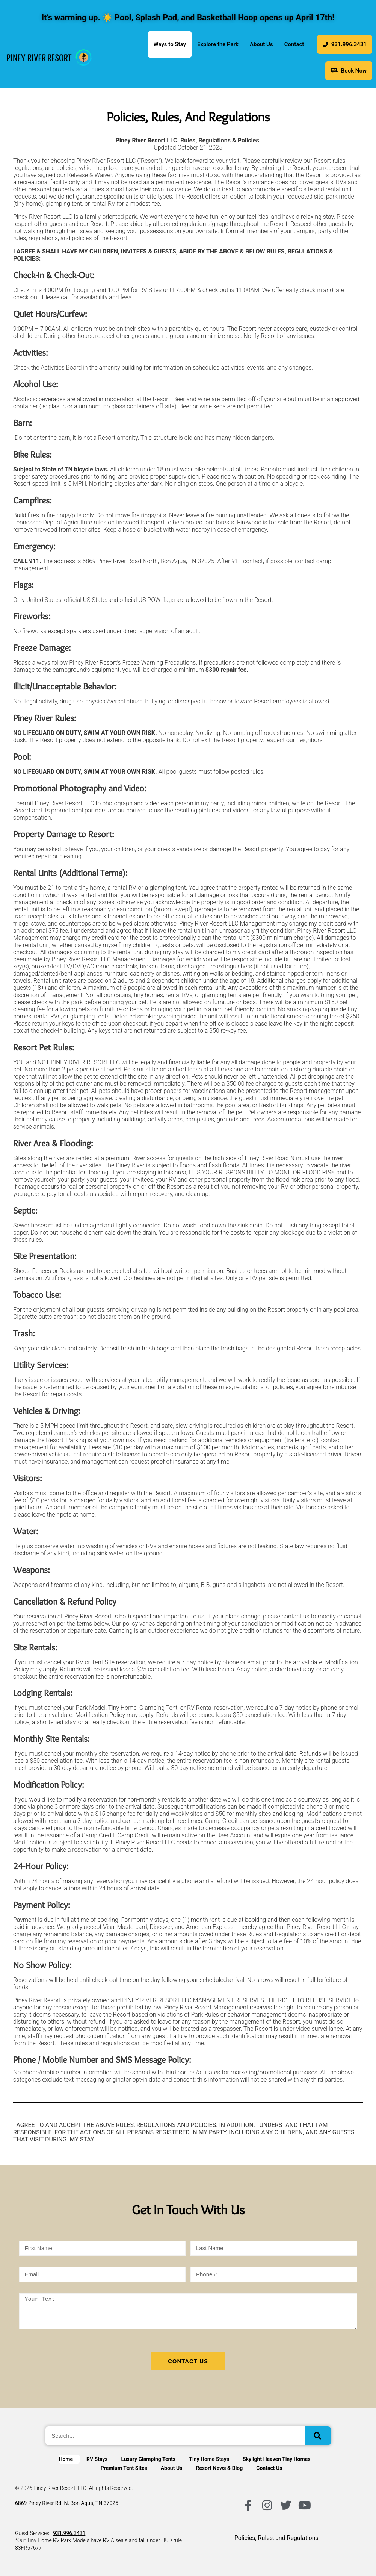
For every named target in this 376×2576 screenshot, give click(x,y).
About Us (261, 44)
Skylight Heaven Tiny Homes (276, 2459)
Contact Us (269, 2468)
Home (66, 2459)
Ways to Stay (170, 44)
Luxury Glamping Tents (148, 2459)
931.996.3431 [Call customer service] (69, 2533)
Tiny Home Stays (209, 2459)
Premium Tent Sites (124, 2468)
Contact (294, 44)
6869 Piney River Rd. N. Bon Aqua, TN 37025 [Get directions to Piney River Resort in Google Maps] (66, 2503)
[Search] (318, 2435)
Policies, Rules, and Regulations (276, 2537)
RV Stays (96, 2459)
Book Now (349, 70)
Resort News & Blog (219, 2468)
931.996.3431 (345, 44)
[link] (49, 57)
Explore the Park (218, 44)
